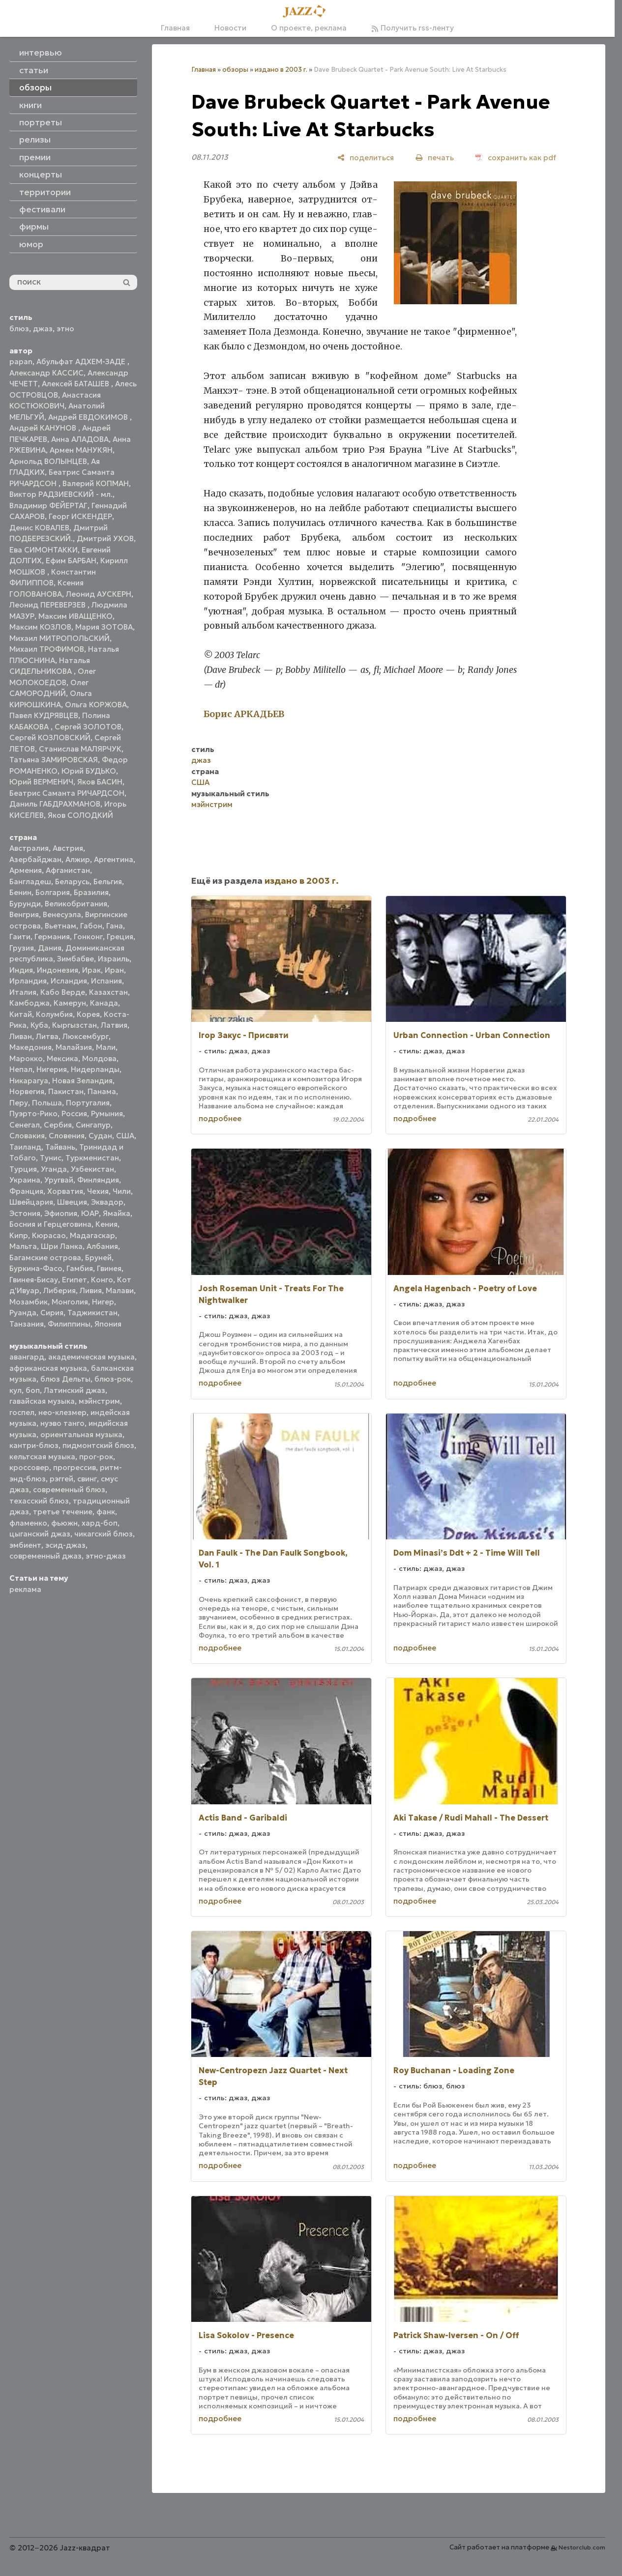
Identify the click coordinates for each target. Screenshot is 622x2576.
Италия (22, 992)
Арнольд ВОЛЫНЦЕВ (48, 461)
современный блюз (69, 1489)
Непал (20, 1069)
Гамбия (79, 1268)
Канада (104, 1003)
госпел (21, 1412)
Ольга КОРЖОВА (96, 704)
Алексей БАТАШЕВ (76, 383)
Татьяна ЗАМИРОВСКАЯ (53, 759)
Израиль (113, 958)
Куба (39, 1025)
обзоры (235, 69)
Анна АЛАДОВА (80, 439)
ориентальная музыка (81, 1434)
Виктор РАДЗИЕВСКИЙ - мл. (61, 494)
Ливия (91, 1290)
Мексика (62, 1058)
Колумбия (54, 1014)
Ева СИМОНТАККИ (43, 549)
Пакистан (66, 1091)
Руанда (22, 1312)
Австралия (29, 848)
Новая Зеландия (82, 1080)
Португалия (88, 1102)
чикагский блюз (103, 1533)
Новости (230, 27)
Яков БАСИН (99, 781)
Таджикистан (92, 1312)
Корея (88, 1014)
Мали (106, 1047)
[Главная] (307, 12)
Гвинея (109, 1268)
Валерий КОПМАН (95, 483)
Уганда (54, 1169)
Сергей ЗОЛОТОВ (88, 726)
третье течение (62, 1511)
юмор (31, 244)
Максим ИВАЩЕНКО (75, 616)
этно (65, 328)
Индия (21, 970)
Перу (18, 1102)
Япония (107, 1324)
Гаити (19, 936)
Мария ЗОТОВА (104, 627)
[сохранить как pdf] (516, 157)
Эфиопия (60, 1213)
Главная (175, 27)
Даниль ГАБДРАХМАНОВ (54, 804)
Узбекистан (92, 1169)
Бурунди (25, 903)
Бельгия (107, 881)
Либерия (59, 1290)
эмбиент (25, 1545)
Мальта (23, 1246)
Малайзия (74, 1047)
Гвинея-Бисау (33, 1279)
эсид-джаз (65, 1545)
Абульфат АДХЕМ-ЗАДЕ (81, 361)
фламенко (28, 1523)
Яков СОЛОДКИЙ (80, 815)
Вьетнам (60, 925)
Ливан (20, 1036)
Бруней (98, 1257)
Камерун (70, 1003)
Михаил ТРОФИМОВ (46, 649)
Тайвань (60, 1147)
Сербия (58, 1124)
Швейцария (31, 1202)
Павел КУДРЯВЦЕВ (43, 715)
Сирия (51, 1312)
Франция (26, 1191)
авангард (26, 1356)
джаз (43, 328)
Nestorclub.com (582, 2547)
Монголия (70, 1301)
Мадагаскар (92, 1235)
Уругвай (58, 1180)
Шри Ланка (62, 1246)
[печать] (435, 157)
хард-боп (100, 1523)
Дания (49, 948)
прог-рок (96, 1456)
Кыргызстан (74, 1025)
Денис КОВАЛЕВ (39, 527)
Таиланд (25, 1147)
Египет (74, 1279)
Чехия (98, 1191)
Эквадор (107, 1202)
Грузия (21, 948)
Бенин (20, 892)
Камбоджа (29, 1003)
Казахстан (108, 992)
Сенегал (24, 1124)
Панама (102, 1091)
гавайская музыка (42, 1401)
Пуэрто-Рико (33, 1113)
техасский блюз (39, 1500)
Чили (122, 1191)
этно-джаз (106, 1556)
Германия (52, 936)
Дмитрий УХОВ (105, 538)
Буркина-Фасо (35, 1268)
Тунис (50, 1157)
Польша (47, 1102)
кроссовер (29, 1467)
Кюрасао (49, 1235)
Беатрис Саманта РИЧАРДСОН (66, 793)
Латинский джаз (74, 1390)
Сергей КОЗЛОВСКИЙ (49, 737)
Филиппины (69, 1324)
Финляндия (98, 1180)
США (125, 1135)
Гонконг (88, 936)
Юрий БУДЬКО (88, 771)
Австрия (68, 848)
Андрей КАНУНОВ (43, 428)
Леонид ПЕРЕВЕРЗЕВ (48, 604)
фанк (105, 1511)
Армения (25, 870)
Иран (114, 970)
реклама (25, 1589)
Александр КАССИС (46, 372)
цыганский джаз (39, 1533)
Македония (30, 1047)
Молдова (99, 1058)
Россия (74, 1113)
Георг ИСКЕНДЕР (80, 516)
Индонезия (57, 970)
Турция (23, 1169)
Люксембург (85, 1036)
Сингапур (93, 1124)
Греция (120, 936)
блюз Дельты (65, 1379)
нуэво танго (62, 1423)
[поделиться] (365, 157)
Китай (20, 1014)
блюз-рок (112, 1379)
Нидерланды (95, 1069)
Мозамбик (28, 1301)
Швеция (72, 1202)
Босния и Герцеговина (50, 1224)
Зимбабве (75, 958)
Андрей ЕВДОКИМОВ (89, 417)
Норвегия (26, 1091)
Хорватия (65, 1191)
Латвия (114, 1025)
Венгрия (24, 914)
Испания (106, 980)
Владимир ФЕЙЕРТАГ (48, 505)
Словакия (27, 1135)
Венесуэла (62, 914)
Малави (120, 1290)
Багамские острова (45, 1257)
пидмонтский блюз (98, 1445)
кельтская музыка (42, 1456)
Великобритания (76, 903)
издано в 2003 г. (281, 69)
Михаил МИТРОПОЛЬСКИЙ (59, 638)
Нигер (103, 1301)
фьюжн (64, 1523)
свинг (87, 1478)
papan (20, 361)
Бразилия (91, 892)
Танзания (26, 1324)
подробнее (220, 1118)
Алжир (77, 859)
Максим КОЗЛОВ (40, 627)
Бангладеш (30, 881)
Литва (47, 1036)
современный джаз (45, 1556)
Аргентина (113, 859)
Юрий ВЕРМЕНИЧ (41, 781)
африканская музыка (48, 1368)
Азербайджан (35, 859)
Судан (100, 1135)
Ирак (91, 970)
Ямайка (116, 1213)
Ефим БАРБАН (71, 560)
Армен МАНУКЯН (81, 450)
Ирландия (28, 980)
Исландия (69, 980)
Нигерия (51, 1069)
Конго (102, 1279)
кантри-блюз (34, 1445)
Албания (102, 1246)
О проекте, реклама (309, 27)
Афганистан (68, 870)
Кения (106, 1224)
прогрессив (74, 1467)
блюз (19, 328)
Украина (24, 1180)
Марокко (26, 1058)
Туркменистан (92, 1157)
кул (15, 1390)
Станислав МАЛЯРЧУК (80, 748)
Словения (67, 1135)
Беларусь (72, 881)
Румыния (107, 1113)
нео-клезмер (62, 1412)
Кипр (18, 1235)
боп (33, 1390)
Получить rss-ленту (412, 27)
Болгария (52, 892)
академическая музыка (91, 1356)
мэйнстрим (99, 1401)
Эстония (24, 1213)
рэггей (61, 1478)
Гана (114, 925)
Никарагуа (28, 1080)
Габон (91, 925)
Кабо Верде (62, 992)
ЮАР (90, 1213)
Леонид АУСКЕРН (98, 594)
